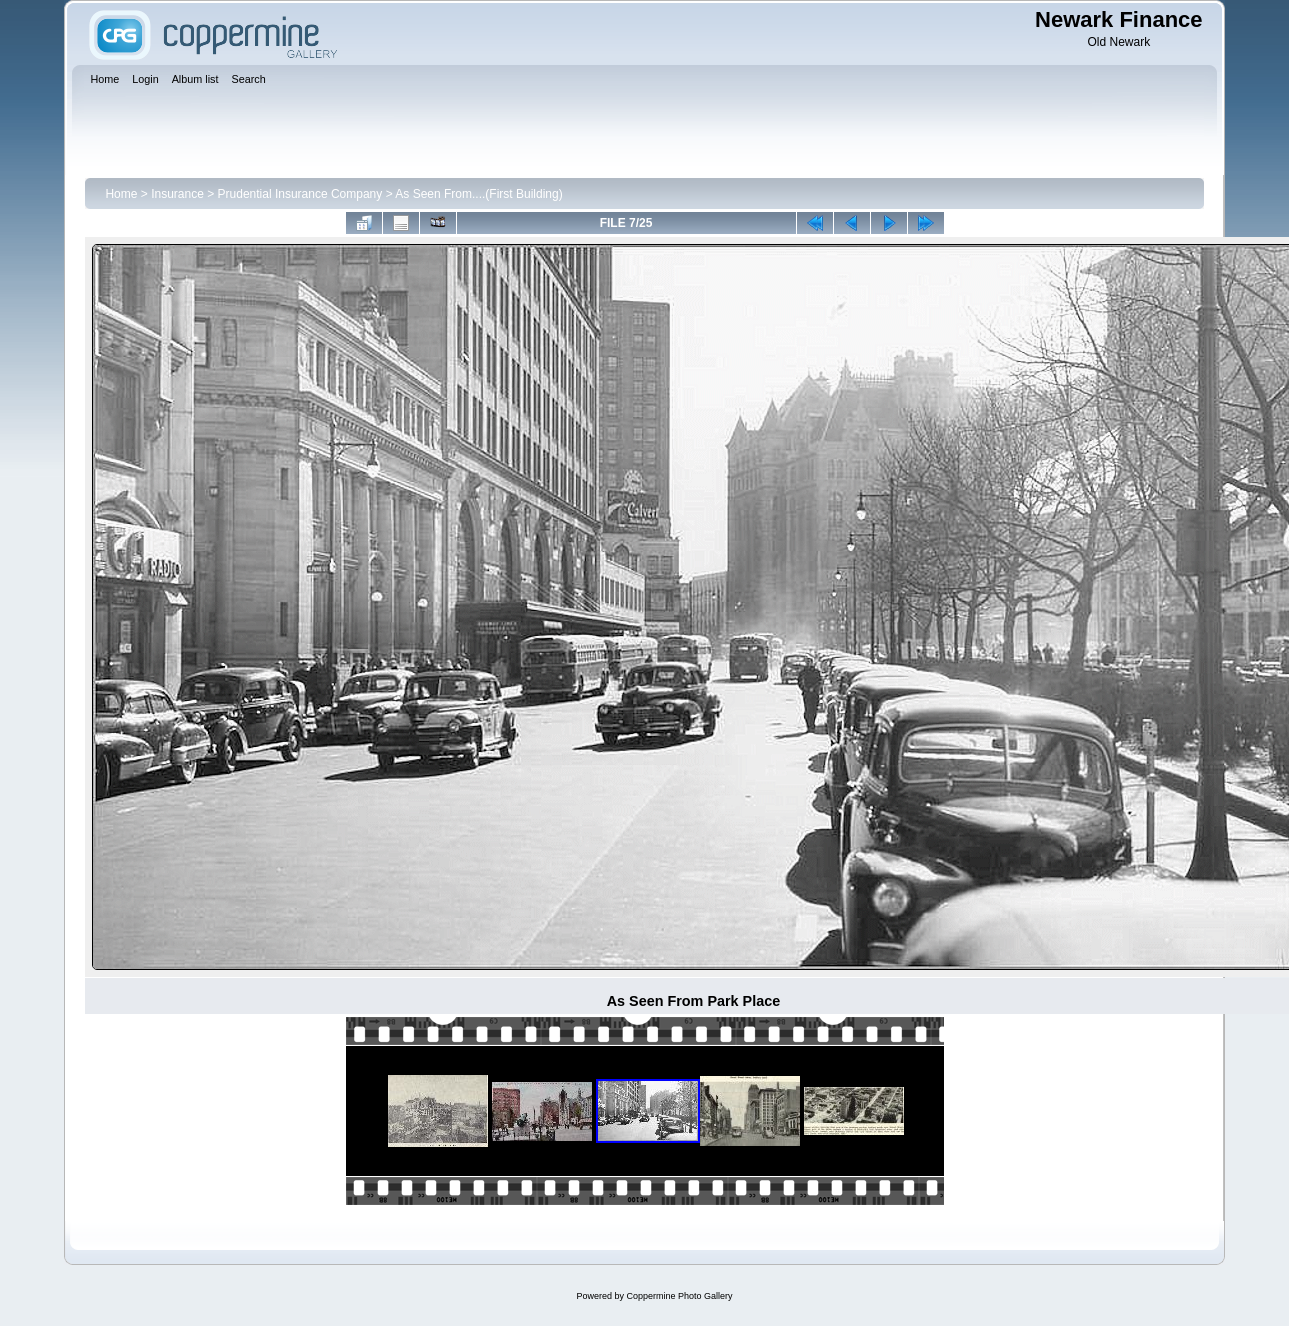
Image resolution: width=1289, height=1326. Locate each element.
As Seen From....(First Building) (478, 194)
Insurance (177, 194)
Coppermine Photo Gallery (679, 1296)
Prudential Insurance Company (300, 194)
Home (121, 194)
